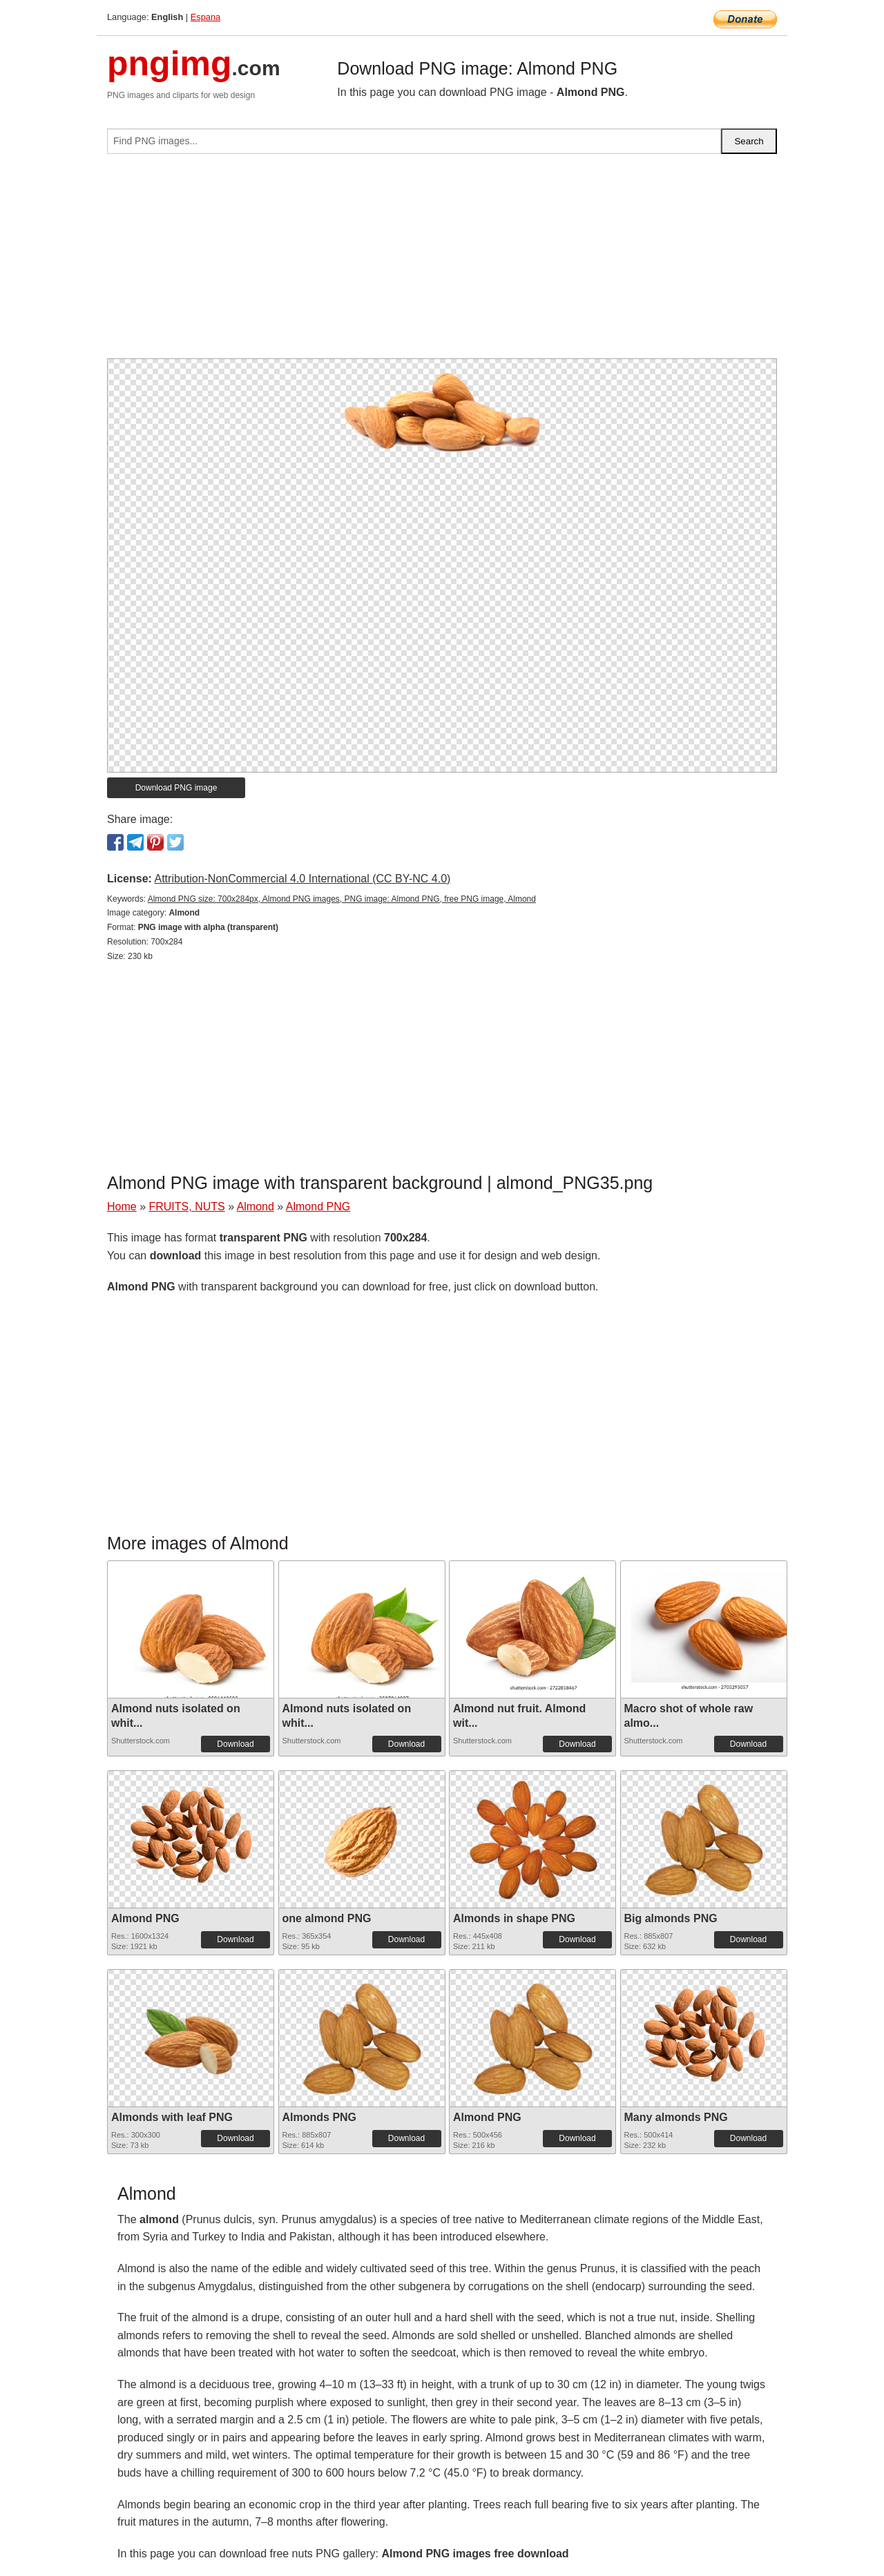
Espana (205, 17)
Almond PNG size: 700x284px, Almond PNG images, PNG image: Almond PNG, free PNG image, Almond (342, 899)
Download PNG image (176, 788)
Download (235, 1744)
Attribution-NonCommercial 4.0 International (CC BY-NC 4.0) (302, 878)
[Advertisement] (442, 261)
